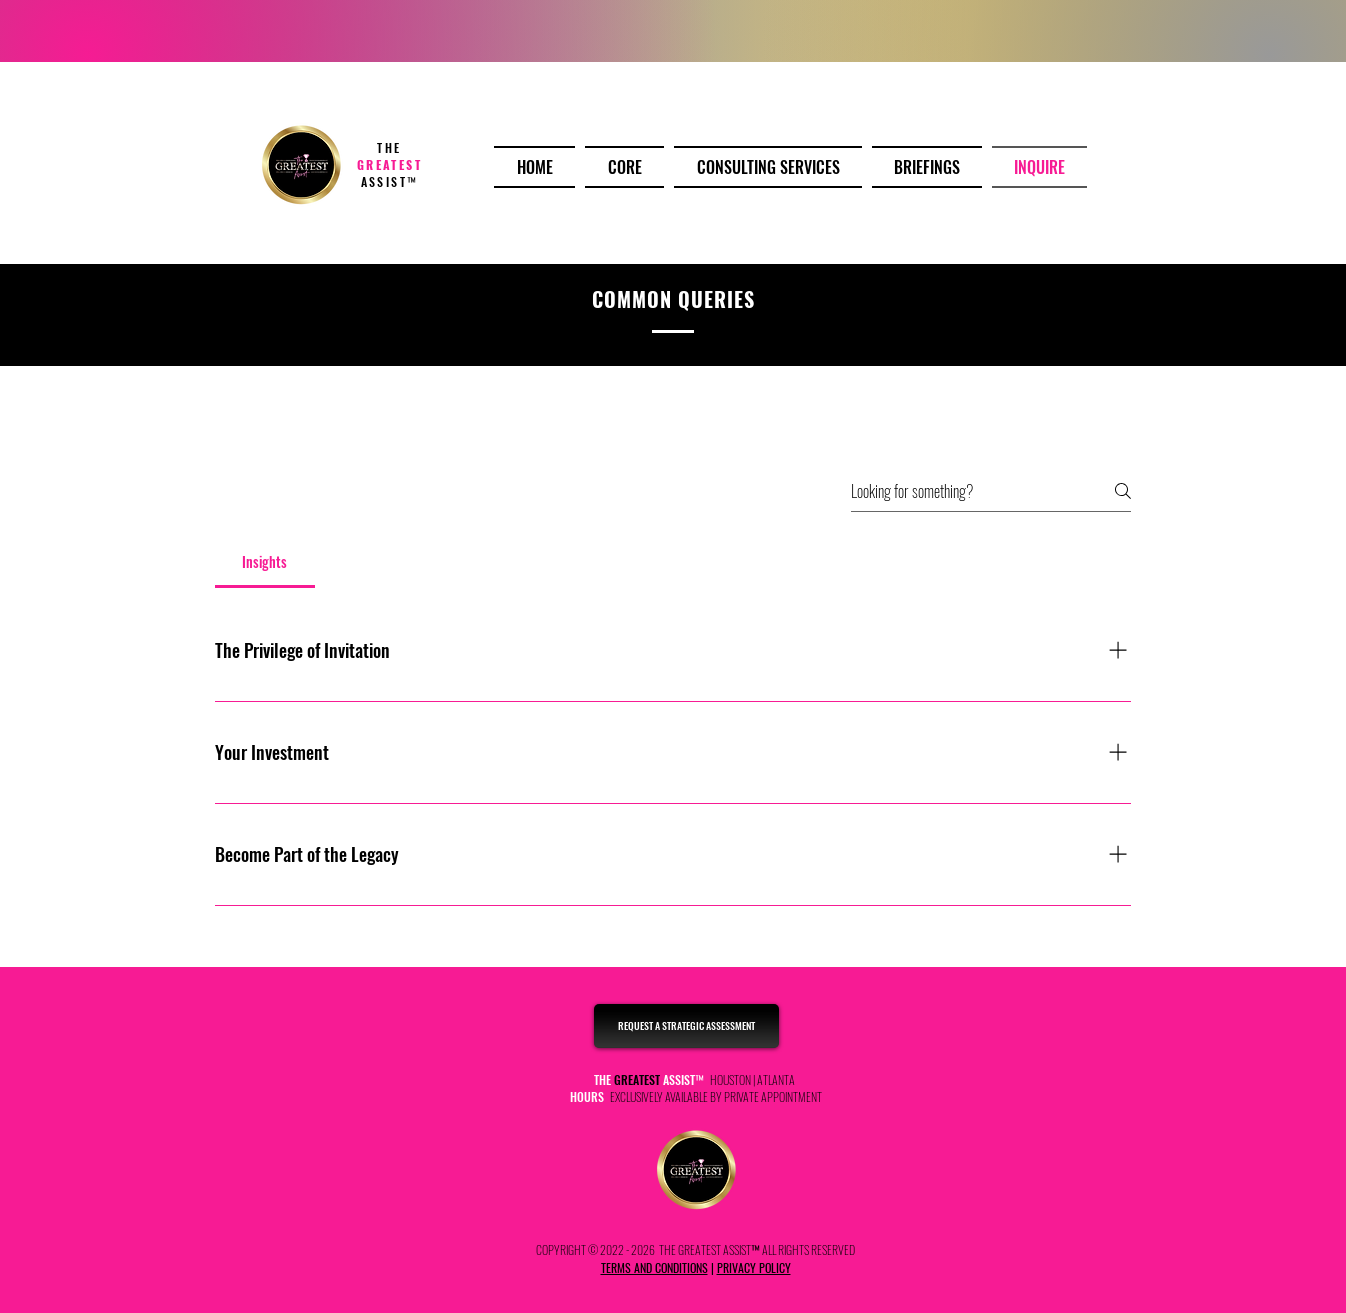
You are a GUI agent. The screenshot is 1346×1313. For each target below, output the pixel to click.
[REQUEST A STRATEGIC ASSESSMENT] (686, 1026)
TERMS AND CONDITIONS (654, 1267)
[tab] (265, 562)
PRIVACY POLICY (754, 1267)
